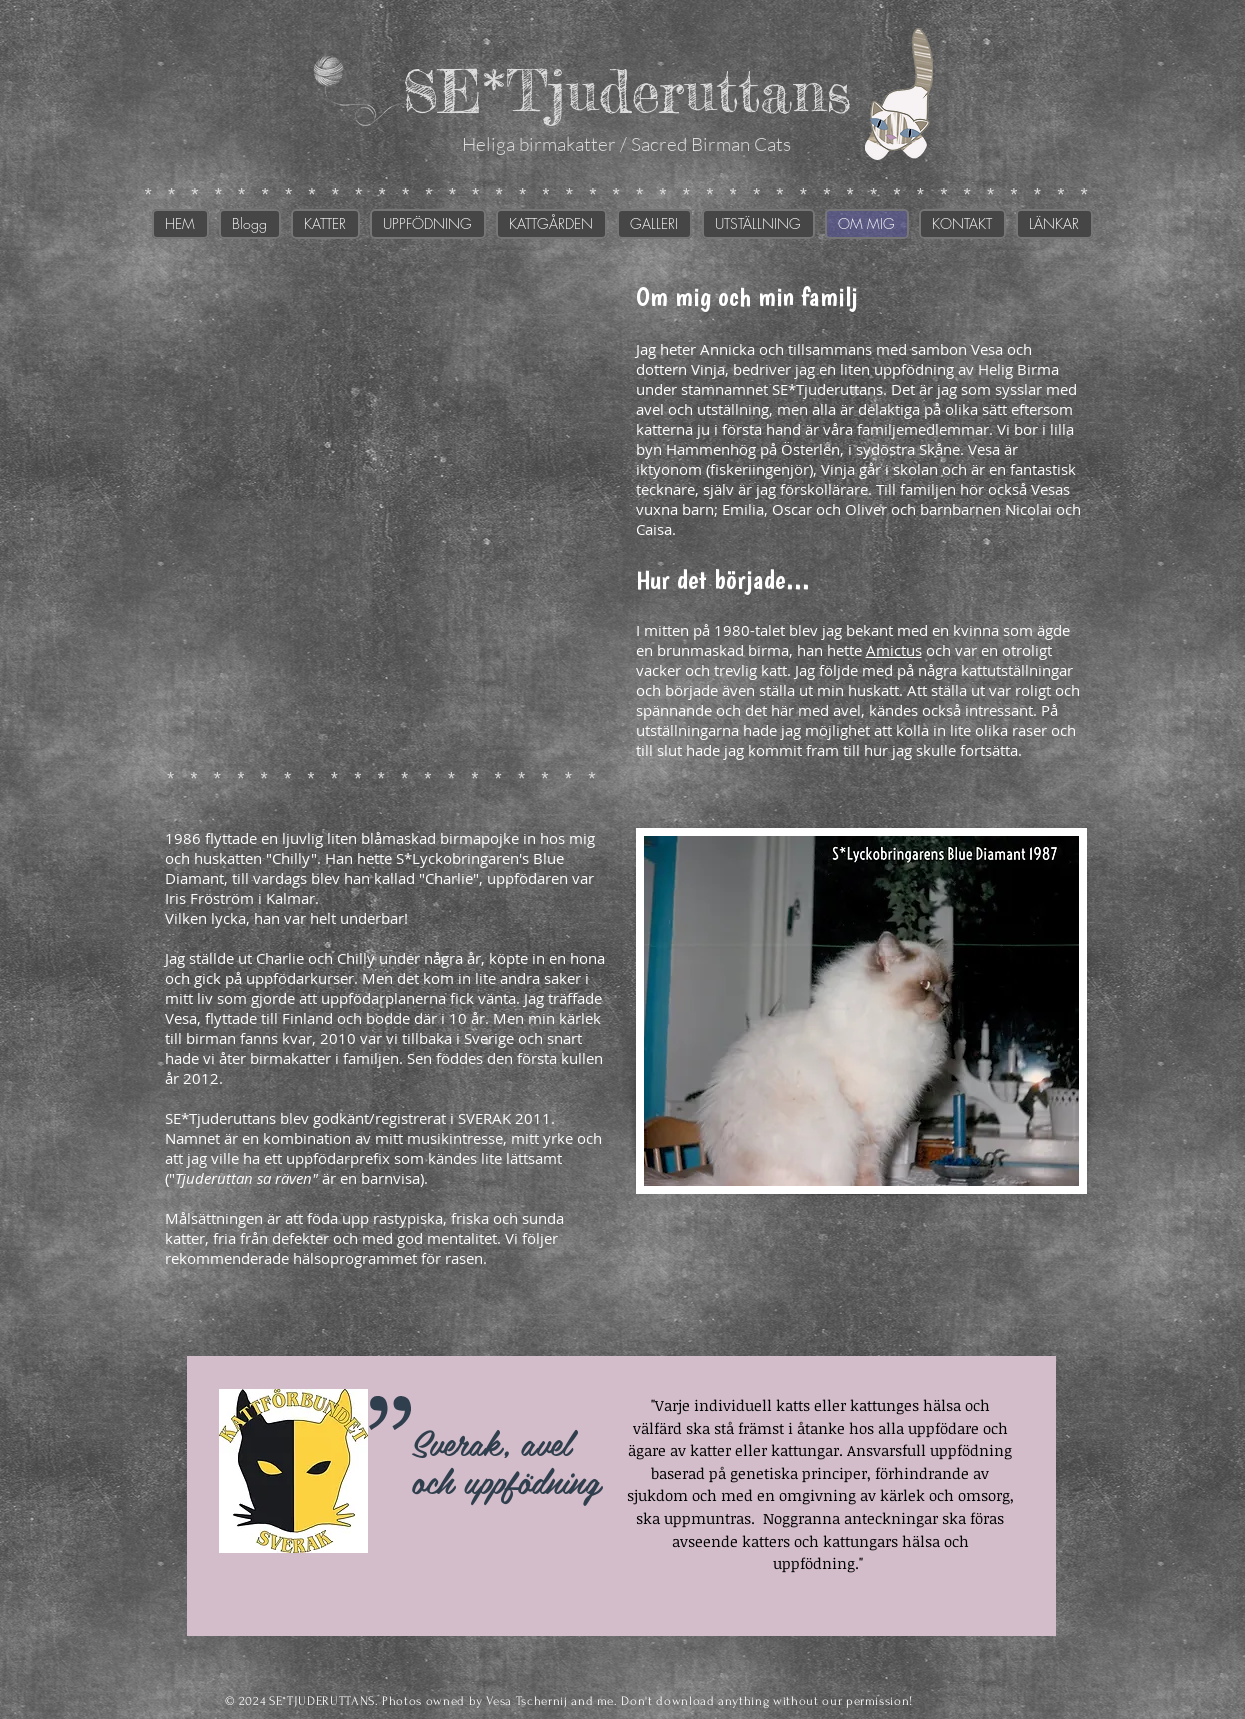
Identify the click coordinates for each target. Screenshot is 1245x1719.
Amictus (894, 650)
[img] (387, 508)
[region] (621, 1496)
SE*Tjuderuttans (626, 90)
